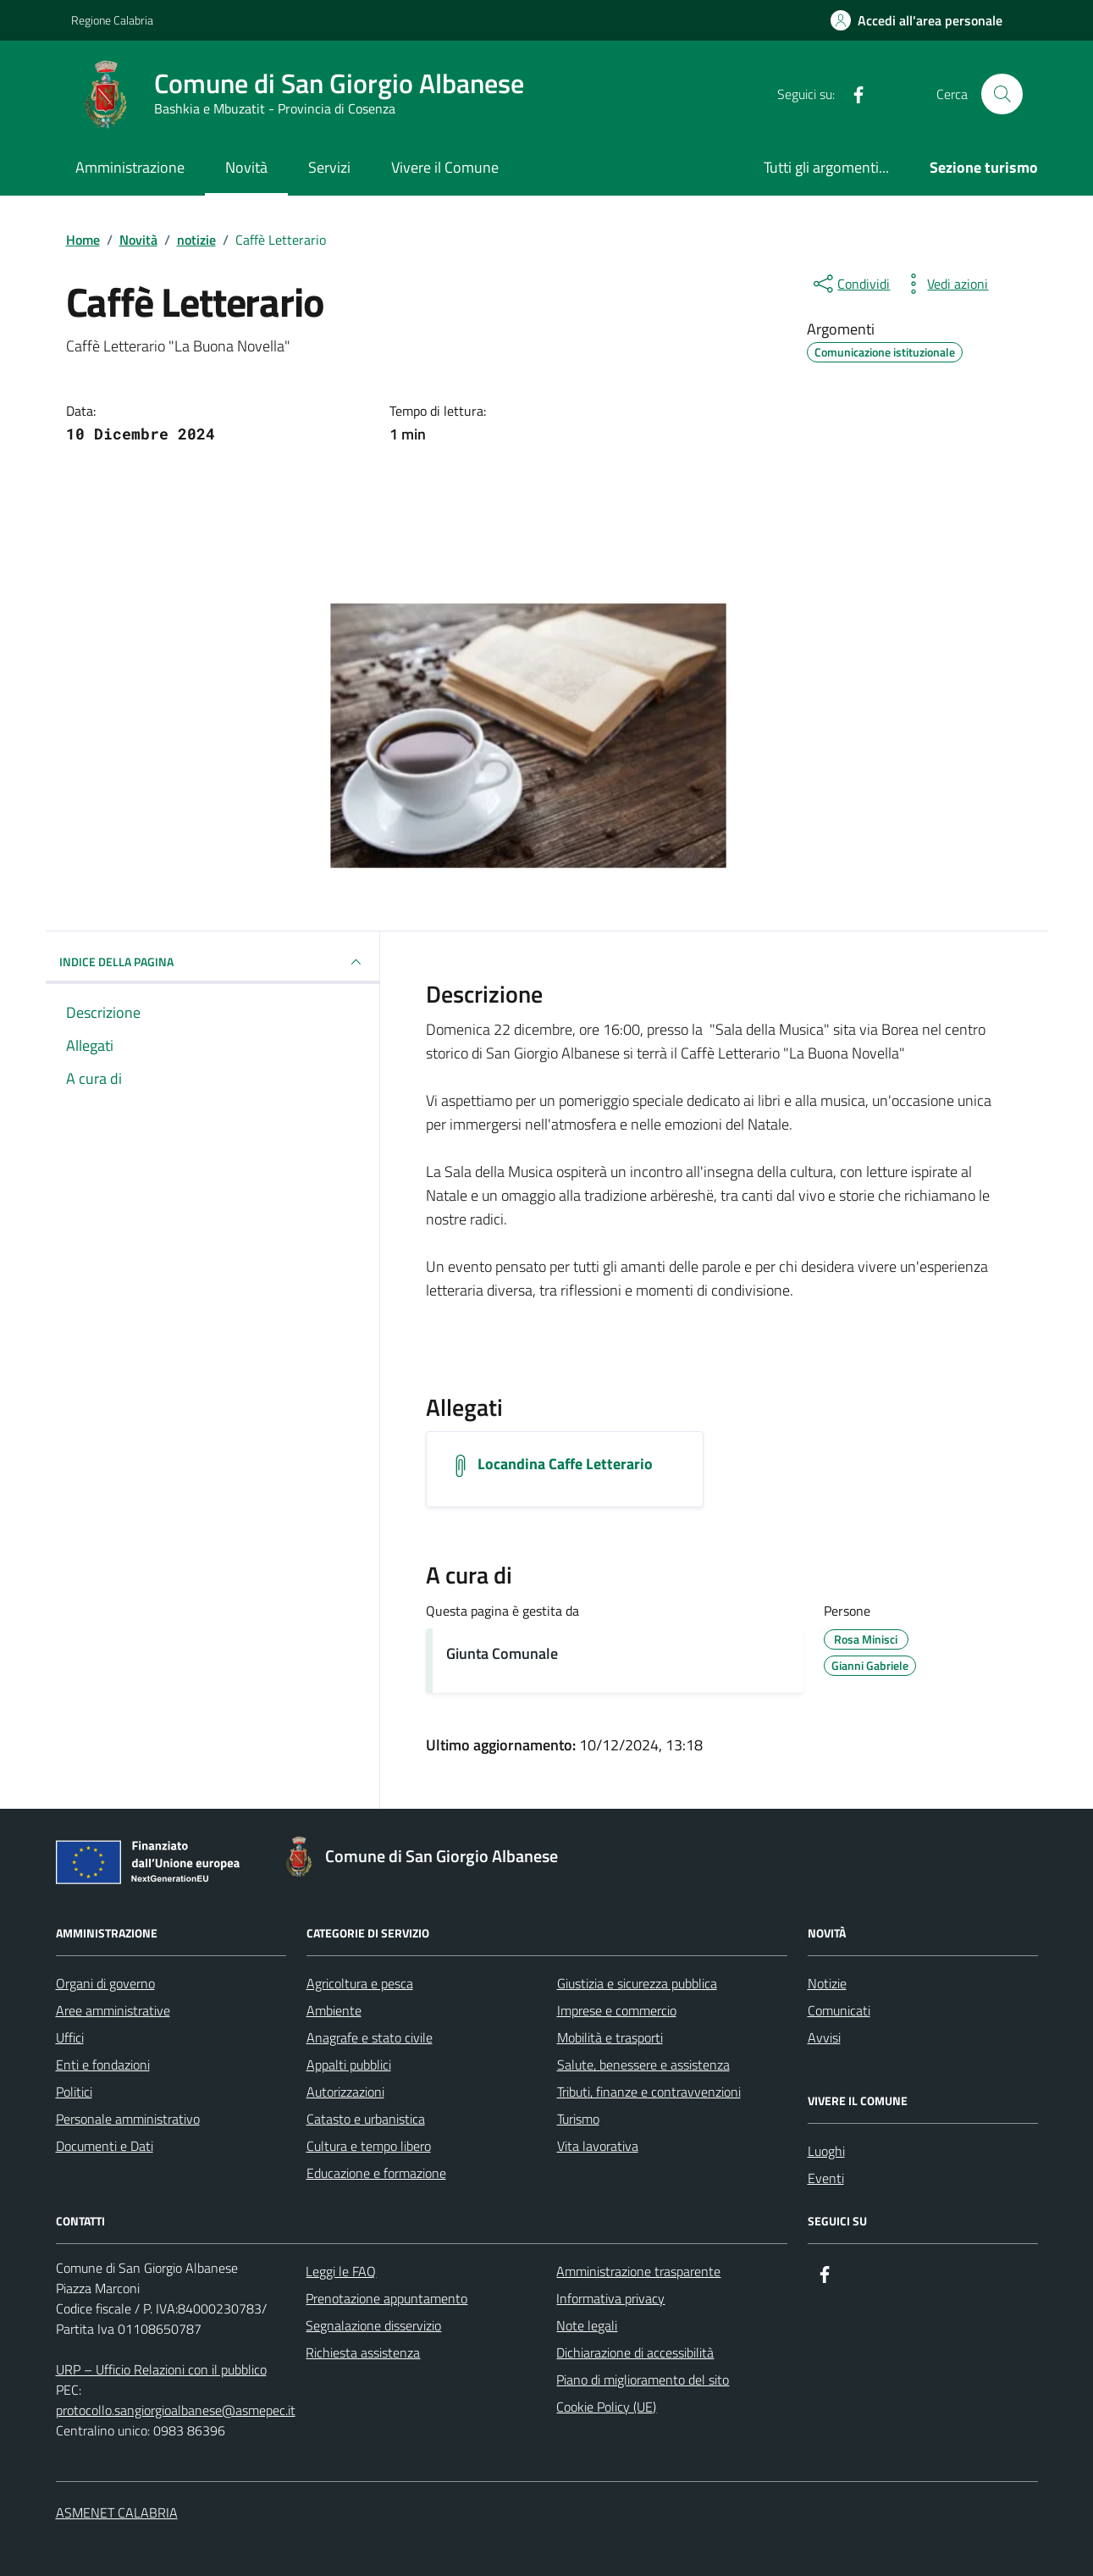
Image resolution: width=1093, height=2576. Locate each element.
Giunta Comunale (502, 1653)
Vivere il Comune (445, 167)
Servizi (329, 167)
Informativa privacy (610, 2298)
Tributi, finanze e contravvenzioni (649, 2091)
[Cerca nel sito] (1001, 94)
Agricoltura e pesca (359, 1983)
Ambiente (334, 2010)
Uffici (70, 2037)
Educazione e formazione (376, 2173)
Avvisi (824, 2037)
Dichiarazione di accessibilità (635, 2352)
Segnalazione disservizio (373, 2325)
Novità (246, 167)
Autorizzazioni (345, 2091)
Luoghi (826, 2151)
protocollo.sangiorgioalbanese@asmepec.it (175, 2410)
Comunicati (839, 2010)
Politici (74, 2091)
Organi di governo (105, 1983)
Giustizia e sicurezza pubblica (637, 1983)
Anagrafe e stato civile (369, 2037)
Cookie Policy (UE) (606, 2406)
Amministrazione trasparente (638, 2271)
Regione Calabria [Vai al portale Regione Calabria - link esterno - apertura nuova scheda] (112, 20)
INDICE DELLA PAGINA (213, 962)
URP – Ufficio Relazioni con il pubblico (161, 2369)
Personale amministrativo (128, 2119)
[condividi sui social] (850, 283)
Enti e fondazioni (103, 2064)
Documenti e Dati (104, 2146)
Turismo (578, 2119)
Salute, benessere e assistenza (643, 2064)
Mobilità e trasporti (610, 2037)
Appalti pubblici (348, 2064)
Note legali (586, 2325)
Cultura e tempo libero (368, 2146)
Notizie (827, 1983)
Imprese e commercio (616, 2010)
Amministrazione (130, 167)
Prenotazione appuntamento (386, 2298)
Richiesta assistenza (363, 2352)
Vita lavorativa (597, 2146)
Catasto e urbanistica (365, 2119)
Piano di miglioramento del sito (642, 2379)
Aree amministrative (113, 2010)
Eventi (826, 2178)
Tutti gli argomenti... (826, 167)
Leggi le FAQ (341, 2271)
